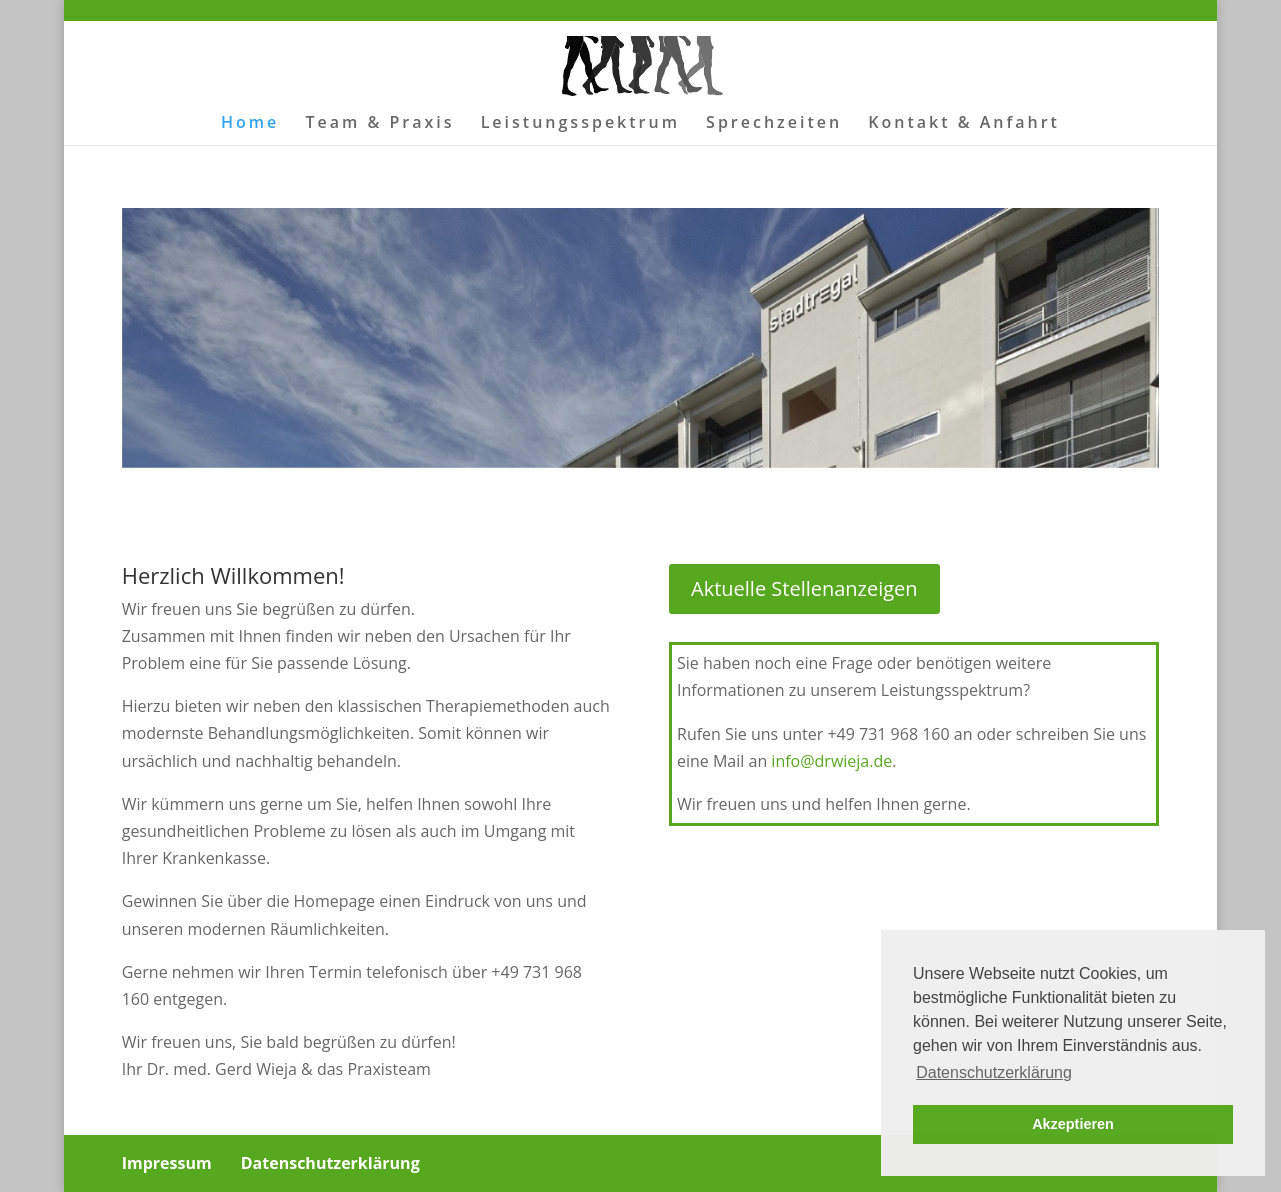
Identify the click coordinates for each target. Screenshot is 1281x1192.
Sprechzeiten (774, 124)
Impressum (167, 1163)
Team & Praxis (379, 124)
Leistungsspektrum (580, 124)
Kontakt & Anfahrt (964, 124)
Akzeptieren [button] (1073, 1124)
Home (250, 124)
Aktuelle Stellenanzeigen (804, 588)
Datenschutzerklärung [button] (994, 1072)
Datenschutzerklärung (330, 1163)
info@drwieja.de (831, 761)
